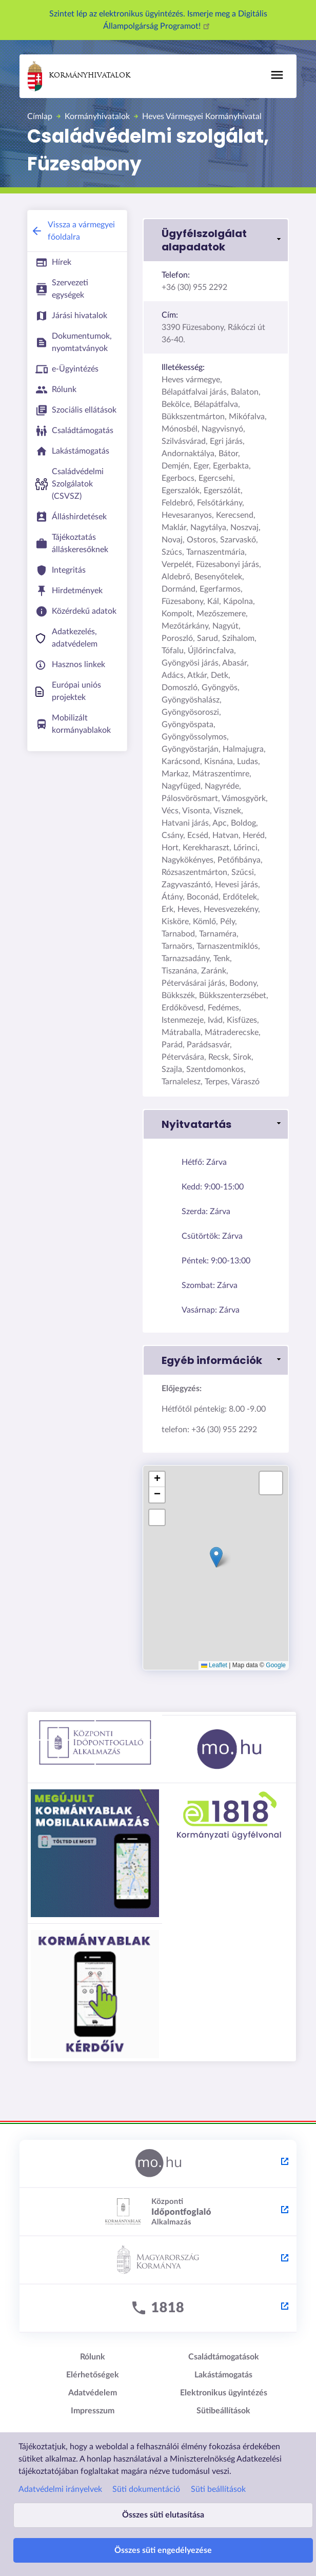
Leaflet (214, 1665)
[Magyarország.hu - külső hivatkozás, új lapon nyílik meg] (158, 2164)
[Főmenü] (277, 75)
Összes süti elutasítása (163, 2515)
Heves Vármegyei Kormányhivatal (202, 116)
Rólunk (92, 2357)
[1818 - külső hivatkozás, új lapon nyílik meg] (158, 2309)
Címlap (39, 116)
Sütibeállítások (223, 2411)
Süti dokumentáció (146, 2489)
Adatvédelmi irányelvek (60, 2489)
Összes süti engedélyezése (163, 2550)
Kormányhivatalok (79, 76)
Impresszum (92, 2411)
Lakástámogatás (223, 2375)
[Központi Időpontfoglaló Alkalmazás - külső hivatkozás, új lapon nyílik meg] (158, 2212)
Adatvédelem (92, 2393)
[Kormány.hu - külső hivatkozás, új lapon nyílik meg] (158, 2260)
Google (276, 1665)
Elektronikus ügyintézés (223, 2393)
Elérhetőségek (92, 2375)
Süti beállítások (218, 2489)
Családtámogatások (223, 2357)
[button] (216, 240)
